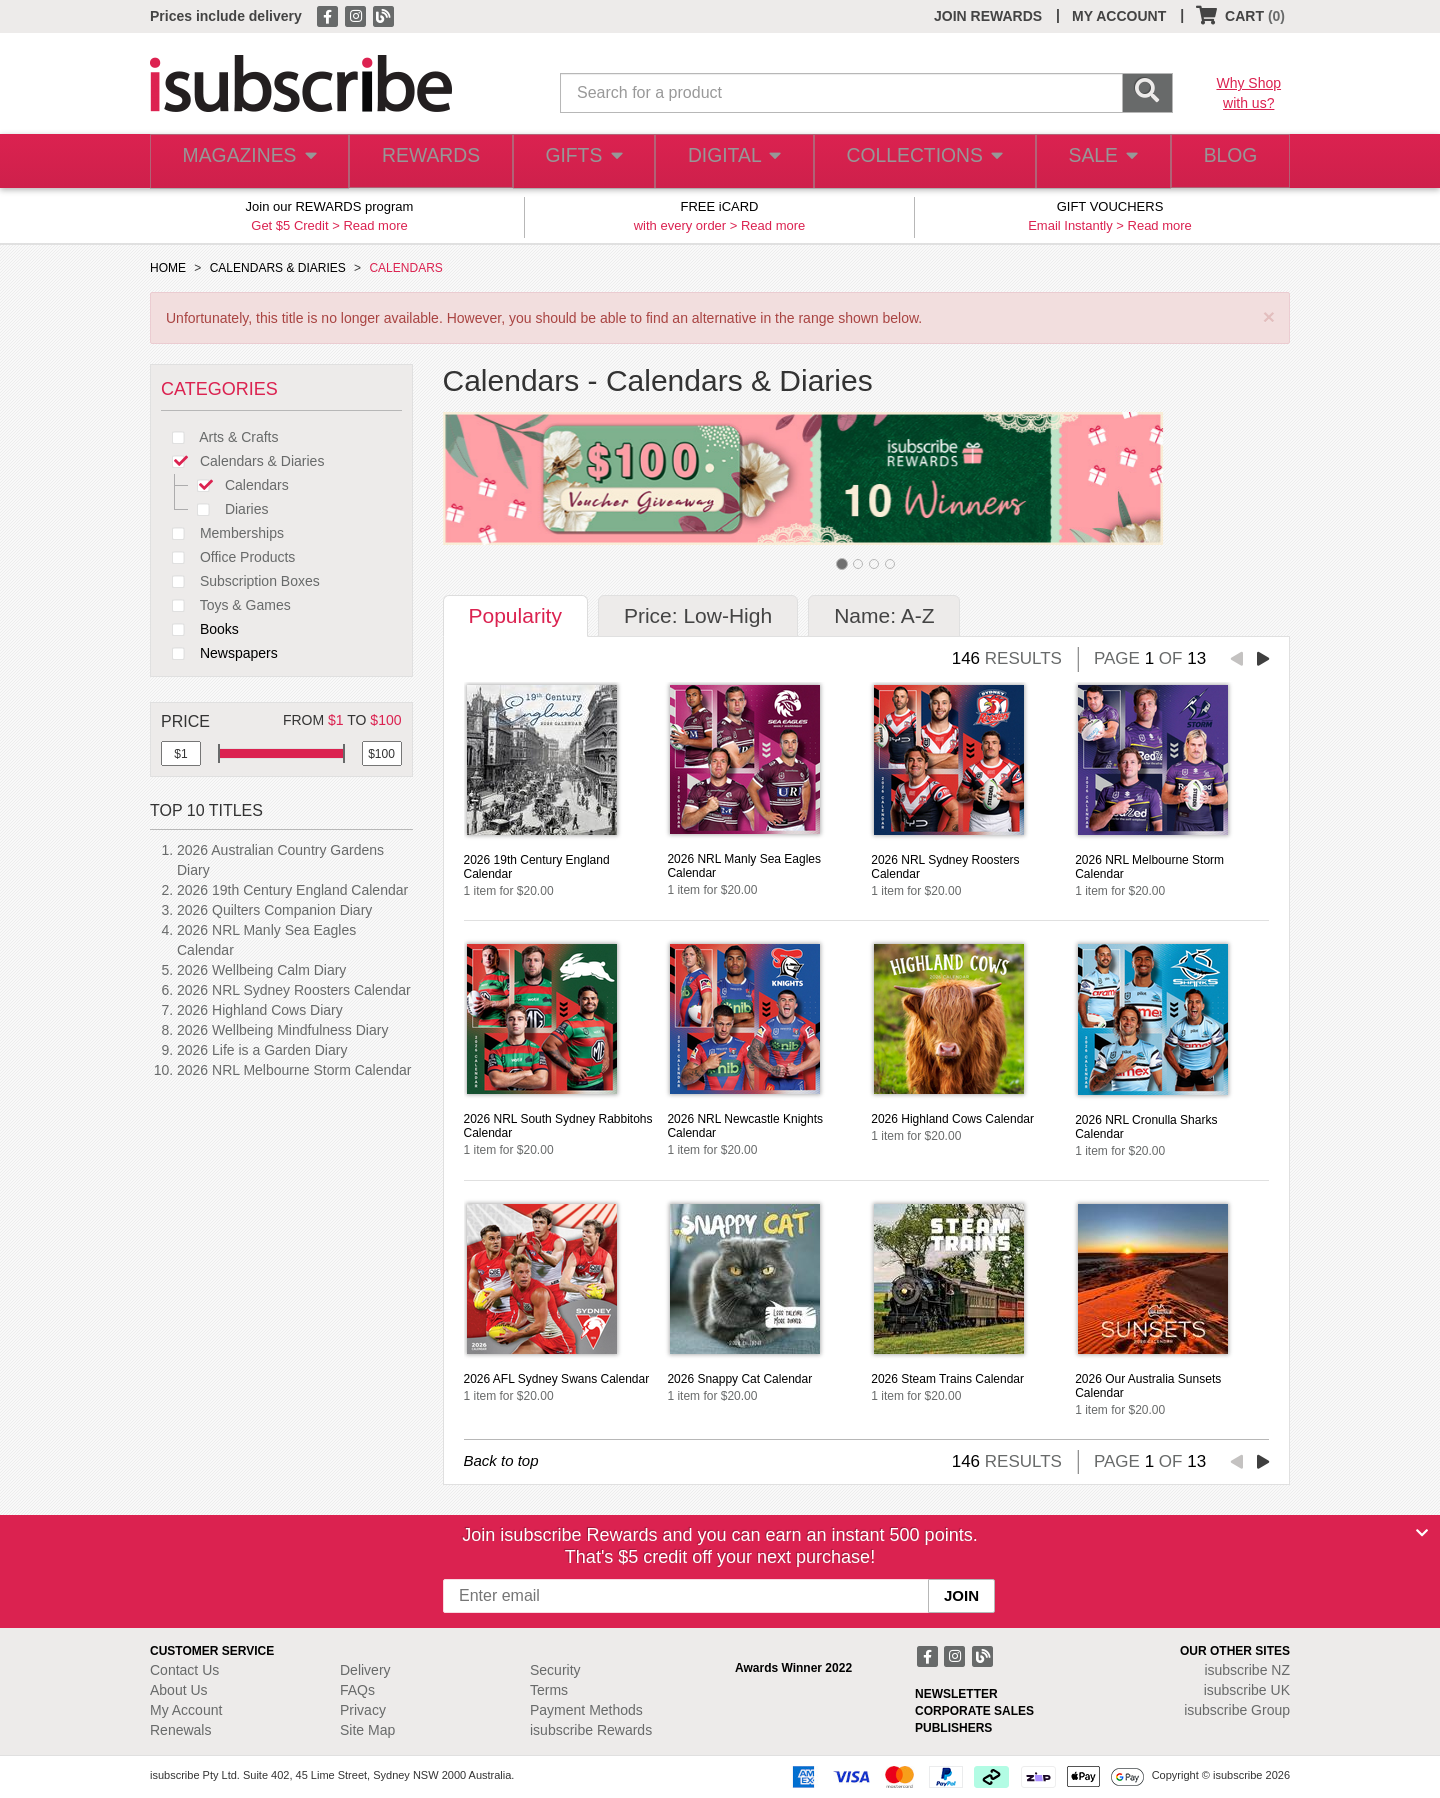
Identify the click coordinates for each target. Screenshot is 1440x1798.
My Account (186, 1710)
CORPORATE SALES (974, 1711)
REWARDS (424, 161)
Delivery (365, 1670)
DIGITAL (732, 161)
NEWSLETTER (956, 1694)
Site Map (367, 1730)
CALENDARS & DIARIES (278, 268)
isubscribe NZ (1247, 1670)
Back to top (501, 1460)
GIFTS (579, 161)
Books (200, 629)
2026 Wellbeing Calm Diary (261, 970)
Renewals (180, 1730)
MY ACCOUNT (1119, 16)
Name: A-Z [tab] (884, 615)
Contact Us (184, 1670)
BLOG (1227, 161)
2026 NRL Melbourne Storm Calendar (294, 1070)
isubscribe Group (1237, 1710)
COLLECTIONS (918, 161)
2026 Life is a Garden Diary (262, 1050)
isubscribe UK (1247, 1690)
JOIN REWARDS (988, 16)
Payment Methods (586, 1710)
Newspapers (219, 653)
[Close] (1422, 1533)
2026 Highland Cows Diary (260, 1010)
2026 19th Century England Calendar (292, 890)
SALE (1094, 161)
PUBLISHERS (953, 1728)
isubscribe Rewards (591, 1730)
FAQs (357, 1690)
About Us (179, 1690)
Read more (375, 225)
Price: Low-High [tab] (698, 615)
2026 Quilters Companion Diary (274, 910)
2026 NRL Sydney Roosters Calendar (294, 990)
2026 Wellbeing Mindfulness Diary (282, 1030)
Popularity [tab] (515, 615)
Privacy (363, 1710)
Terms (549, 1690)
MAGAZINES (247, 161)
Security (555, 1670)
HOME (168, 268)
